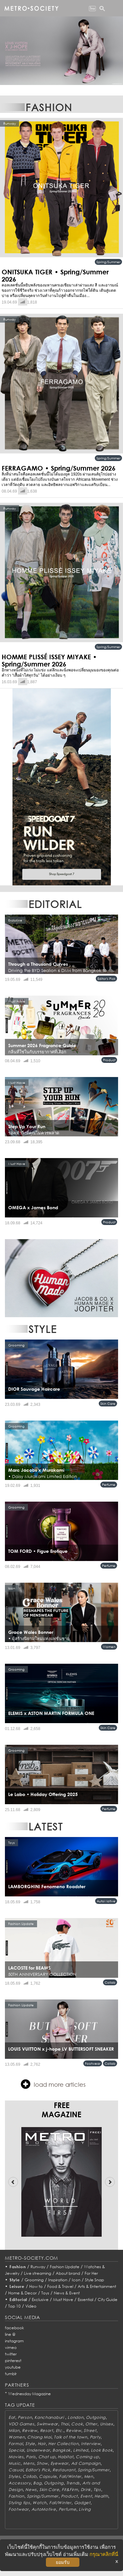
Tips (97, 2489)
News (31, 2489)
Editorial (19, 2299)
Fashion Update (64, 2266)
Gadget (82, 2502)
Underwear (38, 2450)
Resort (46, 2430)
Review (29, 2430)
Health (101, 2496)
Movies (16, 2456)
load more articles (53, 2084)
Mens (28, 2463)
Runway (38, 2266)
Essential (85, 2299)
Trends (73, 2483)
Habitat (65, 2456)
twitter (11, 2354)
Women (109, 1647)
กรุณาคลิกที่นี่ (104, 2554)
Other (91, 2423)
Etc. (60, 2430)
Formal (16, 2443)
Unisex (106, 2423)
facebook (14, 2327)
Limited (80, 2450)
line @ (10, 2334)
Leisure (17, 2286)
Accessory (20, 2483)
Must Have (63, 2299)
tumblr (11, 2373)
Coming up (87, 2456)
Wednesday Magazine (29, 2393)
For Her (91, 2273)
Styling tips (19, 2502)
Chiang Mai (39, 2437)
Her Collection (63, 2443)
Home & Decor (22, 2293)
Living (85, 2509)
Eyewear (60, 2463)
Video (30, 2306)
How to (36, 2286)
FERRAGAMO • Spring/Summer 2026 (58, 468)
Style (15, 2279)
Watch (39, 2502)
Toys (45, 2293)
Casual (16, 2469)
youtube (13, 2367)
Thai (65, 2423)
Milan (14, 2430)
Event (86, 2496)
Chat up (46, 2456)
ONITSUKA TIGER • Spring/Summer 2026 (55, 275)
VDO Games (21, 2423)
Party (95, 2437)
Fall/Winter (70, 2476)
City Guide (107, 2299)
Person (25, 2417)
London (75, 2417)
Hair (42, 2443)
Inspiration (57, 2279)
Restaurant (63, 2469)
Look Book (102, 2450)
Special (16, 2450)
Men (88, 2476)
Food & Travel (60, 2286)
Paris (31, 2456)
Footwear (92, 2063)
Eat (12, 2417)
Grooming (34, 2279)
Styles (14, 2476)
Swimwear (47, 2423)
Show (42, 2463)
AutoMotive (106, 1901)
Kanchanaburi (49, 2417)
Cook (77, 2423)
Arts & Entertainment (97, 2286)
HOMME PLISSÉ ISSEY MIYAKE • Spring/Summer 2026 (49, 660)
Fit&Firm (70, 2489)
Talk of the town (70, 2437)
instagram (14, 2340)
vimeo (11, 2347)
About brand (68, 2273)
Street (90, 2430)
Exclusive (40, 2299)
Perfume (108, 1485)
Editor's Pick (106, 979)
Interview (90, 2443)
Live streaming (37, 2273)
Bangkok (61, 2450)
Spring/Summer (108, 262)
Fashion (18, 2266)
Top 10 (14, 2306)
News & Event (67, 2293)
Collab (110, 1982)
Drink (86, 2489)
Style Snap (94, 2279)
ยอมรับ (63, 2562)
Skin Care (107, 1403)
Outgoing (96, 2417)
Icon (76, 2279)
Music (15, 2463)
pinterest (13, 2360)
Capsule (47, 2476)
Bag (37, 2483)
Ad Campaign (86, 2463)
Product (109, 1060)
